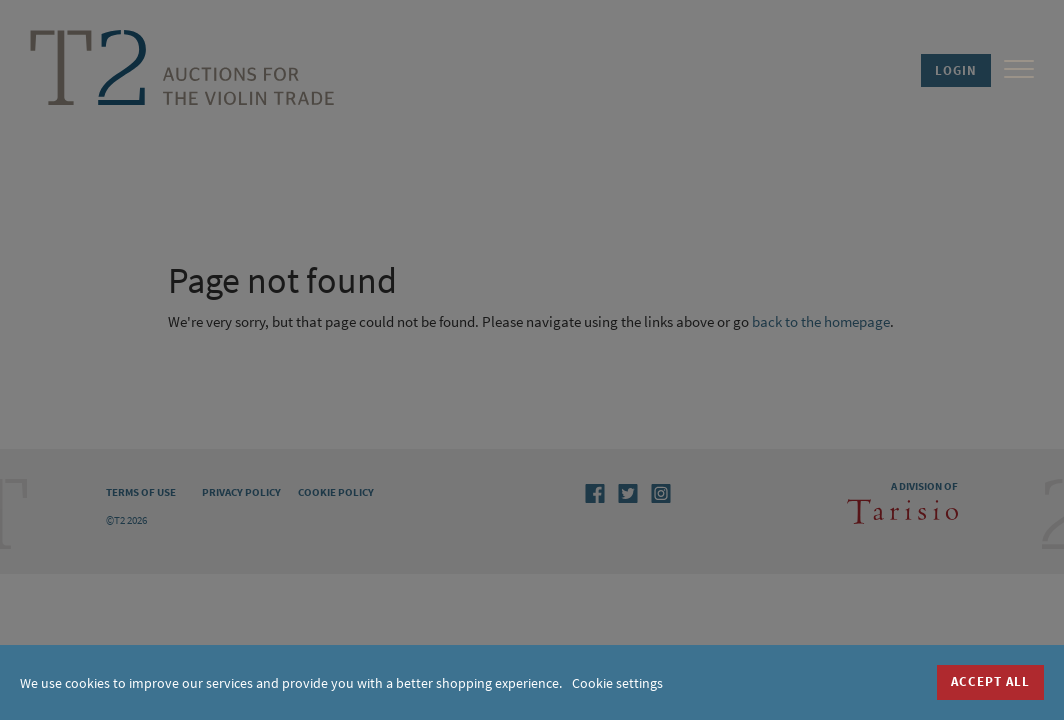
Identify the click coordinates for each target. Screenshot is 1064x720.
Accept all (990, 681)
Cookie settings (617, 683)
